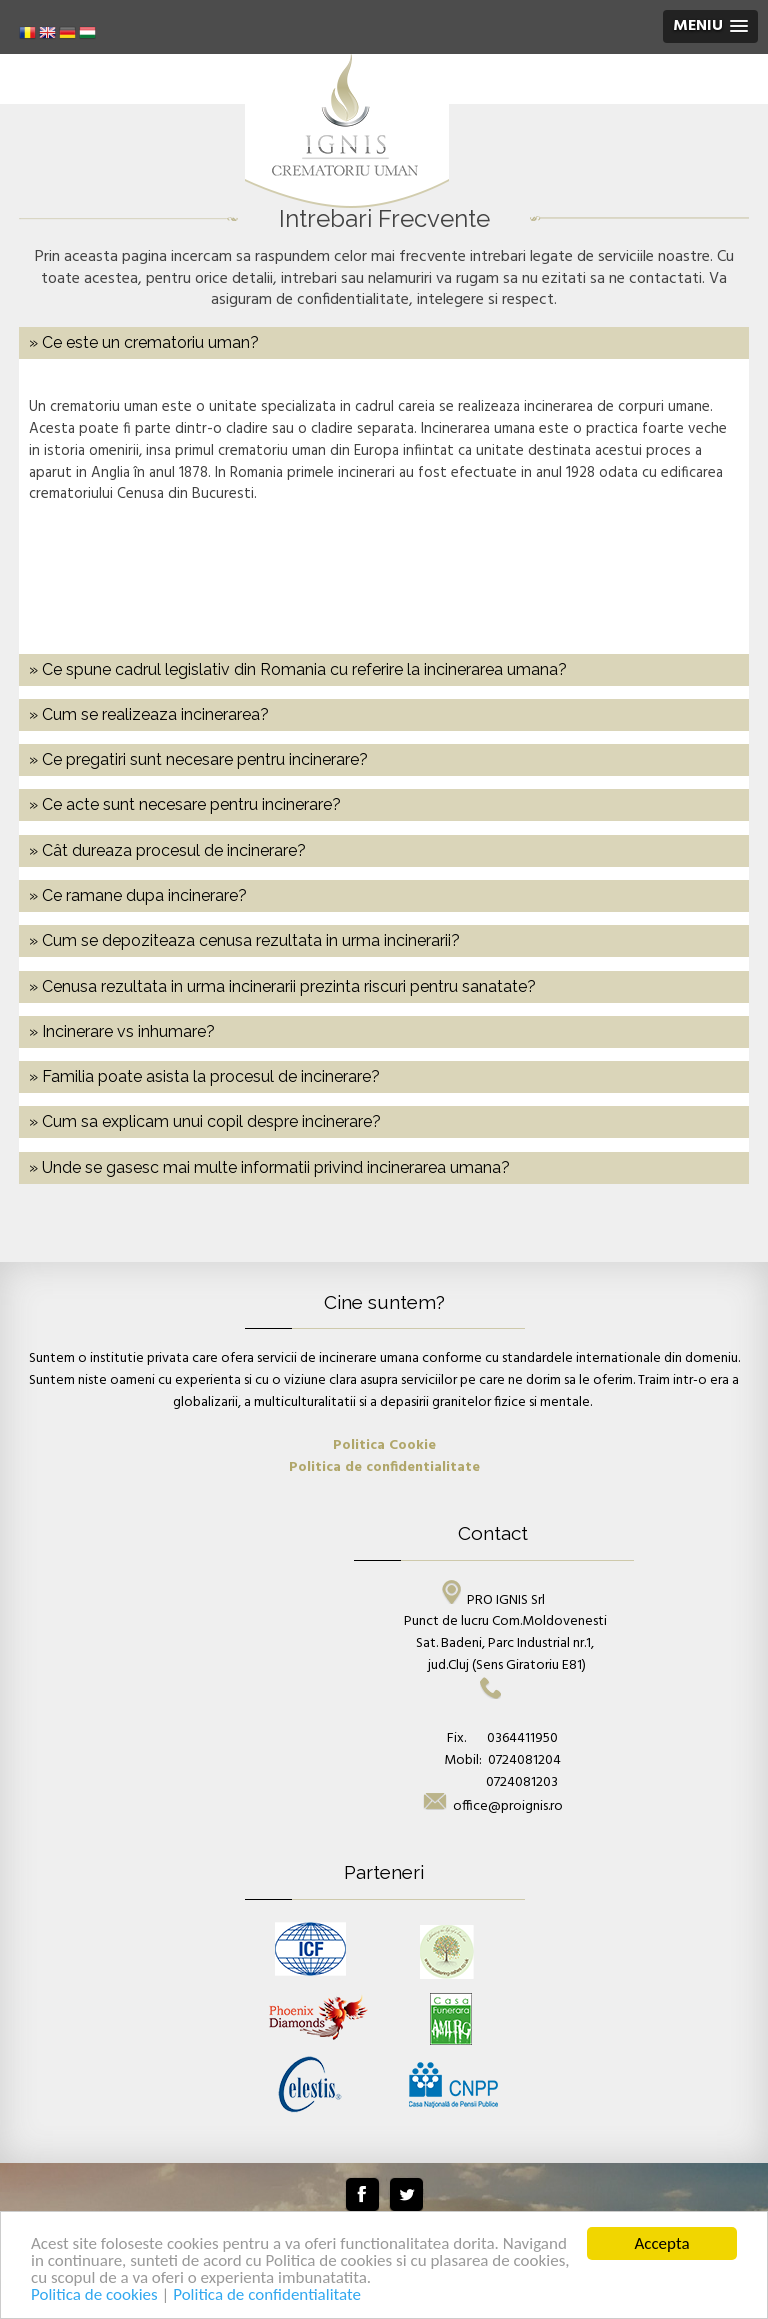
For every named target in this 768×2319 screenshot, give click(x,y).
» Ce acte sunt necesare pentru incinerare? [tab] (185, 804)
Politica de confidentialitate (267, 2295)
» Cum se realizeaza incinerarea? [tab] (149, 714)
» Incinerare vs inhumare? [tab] (122, 1031)
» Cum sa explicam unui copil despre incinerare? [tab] (205, 1121)
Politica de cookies (96, 2295)
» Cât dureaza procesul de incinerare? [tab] (167, 850)
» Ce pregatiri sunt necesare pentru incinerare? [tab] (198, 759)
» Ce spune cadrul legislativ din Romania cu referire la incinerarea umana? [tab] (298, 669)
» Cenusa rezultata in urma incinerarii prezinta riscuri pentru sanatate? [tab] (282, 986)
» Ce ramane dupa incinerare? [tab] (138, 895)
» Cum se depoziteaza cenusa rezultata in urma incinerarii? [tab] (244, 940)
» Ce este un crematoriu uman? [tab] (144, 342)
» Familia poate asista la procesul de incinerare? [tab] (204, 1076)
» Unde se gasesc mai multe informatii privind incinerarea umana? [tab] (269, 1167)
